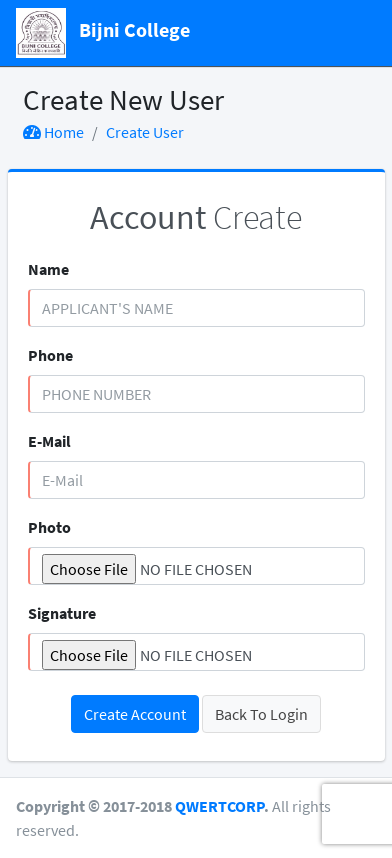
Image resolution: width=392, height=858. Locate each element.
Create (196, 217)
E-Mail (49, 441)
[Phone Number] (196, 394)
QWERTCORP (219, 806)
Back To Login (261, 714)
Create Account (135, 714)
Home (53, 132)
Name (48, 269)
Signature (62, 613)
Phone (50, 355)
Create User (145, 132)
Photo (49, 527)
